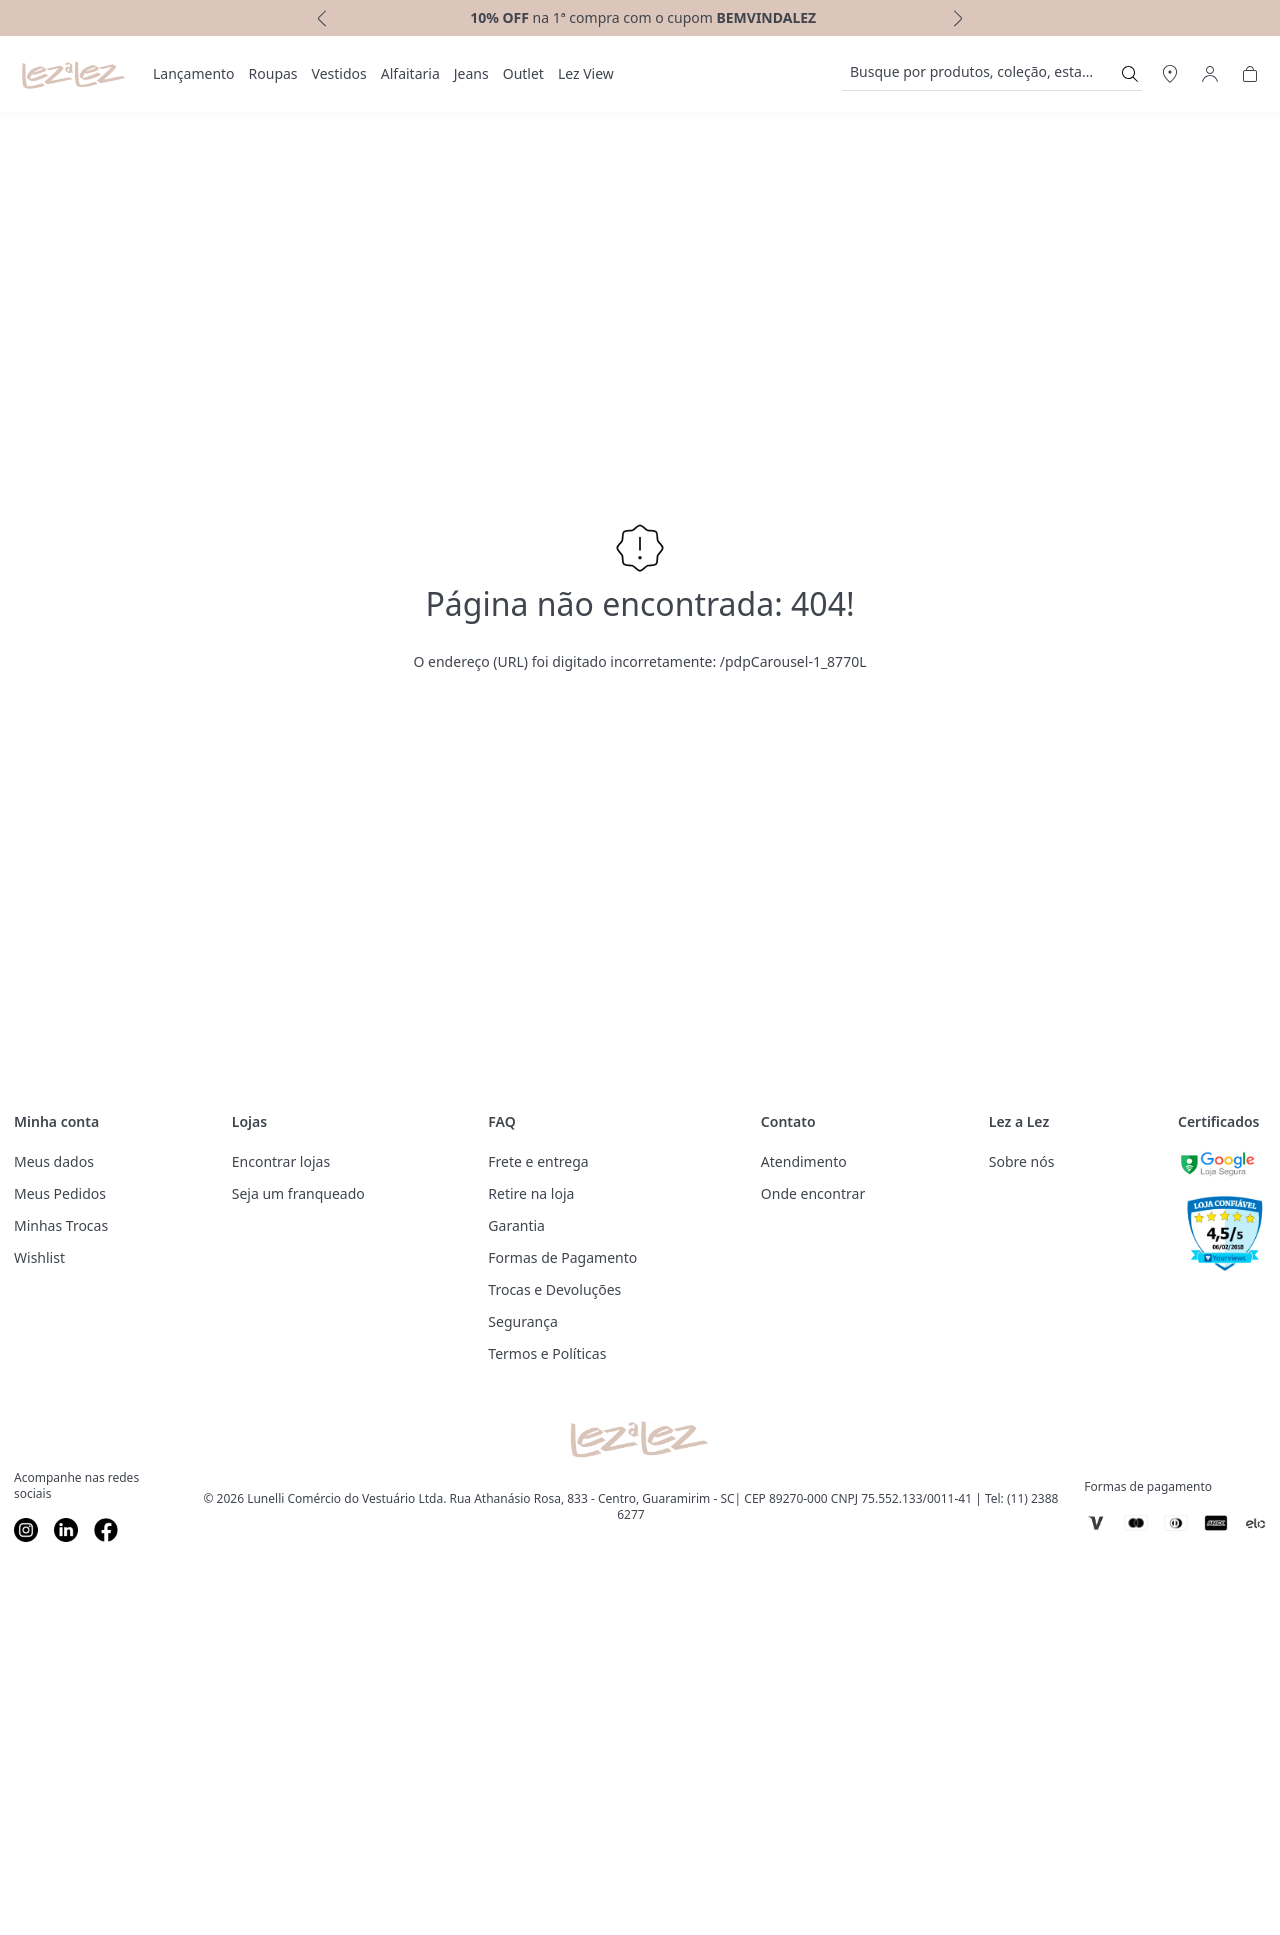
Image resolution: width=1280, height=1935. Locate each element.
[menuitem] (194, 74)
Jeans (471, 73)
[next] (960, 18)
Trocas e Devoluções (554, 1289)
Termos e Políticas (547, 1353)
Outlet (523, 73)
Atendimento (804, 1161)
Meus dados (54, 1161)
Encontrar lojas (281, 1161)
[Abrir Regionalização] (1170, 74)
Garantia (516, 1225)
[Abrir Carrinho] (1250, 74)
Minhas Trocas (61, 1225)
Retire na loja (531, 1193)
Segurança (522, 1321)
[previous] (320, 18)
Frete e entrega (538, 1161)
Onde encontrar (813, 1193)
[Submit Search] (1130, 74)
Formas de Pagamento (562, 1257)
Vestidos (339, 73)
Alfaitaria (410, 73)
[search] (980, 74)
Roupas (273, 73)
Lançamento (194, 73)
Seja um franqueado (298, 1193)
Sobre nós (1022, 1161)
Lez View (586, 73)
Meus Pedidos (60, 1193)
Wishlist (39, 1257)
